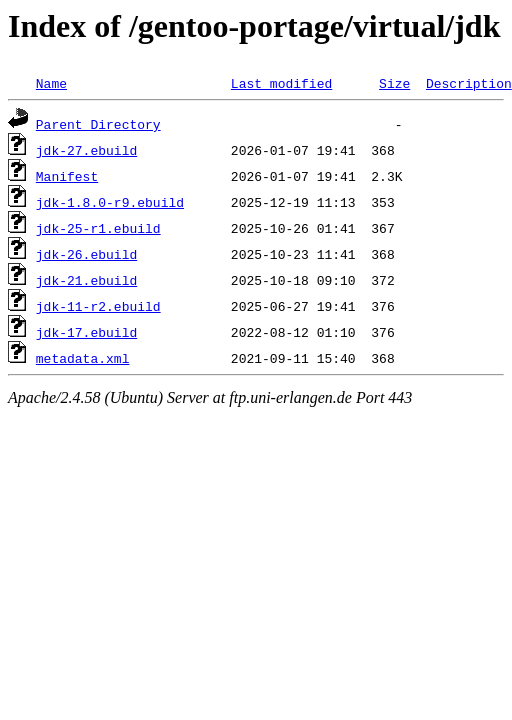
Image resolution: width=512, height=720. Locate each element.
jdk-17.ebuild (86, 332)
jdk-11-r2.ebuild (98, 306)
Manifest (67, 176)
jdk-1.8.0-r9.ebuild (110, 202)
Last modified (281, 83)
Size (394, 83)
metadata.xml (83, 358)
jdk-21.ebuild (86, 280)
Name (51, 83)
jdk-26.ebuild (86, 254)
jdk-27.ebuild (86, 150)
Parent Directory (98, 124)
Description (469, 83)
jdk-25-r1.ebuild (98, 228)
